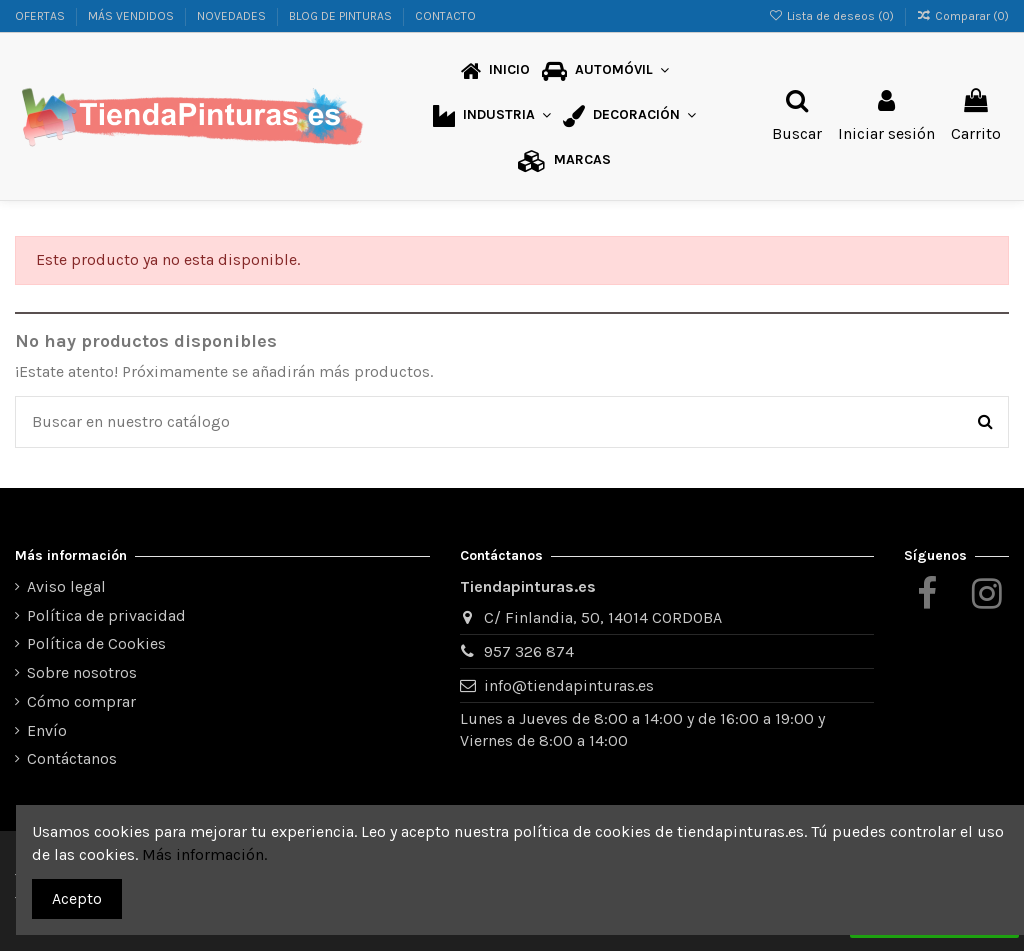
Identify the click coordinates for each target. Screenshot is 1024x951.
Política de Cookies (96, 643)
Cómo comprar (81, 701)
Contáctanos (72, 758)
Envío (47, 730)
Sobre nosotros (82, 672)
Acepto (77, 898)
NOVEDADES (233, 16)
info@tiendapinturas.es (569, 685)
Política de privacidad (106, 615)
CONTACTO (445, 16)
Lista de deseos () (832, 16)
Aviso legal (66, 586)
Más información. (204, 854)
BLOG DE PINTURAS (342, 16)
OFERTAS (41, 16)
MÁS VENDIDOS (132, 16)
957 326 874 (529, 651)
